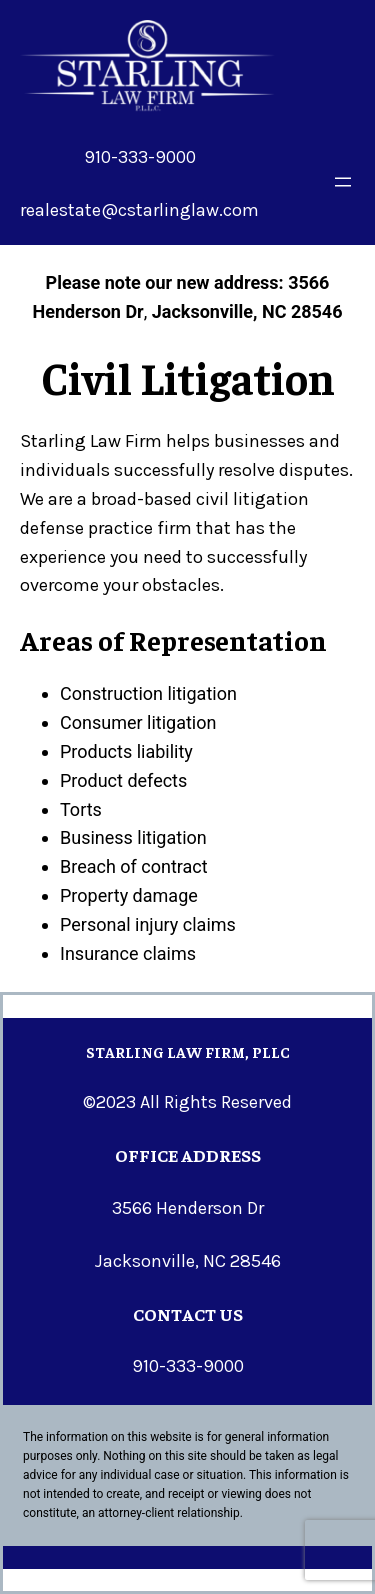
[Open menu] (343, 182)
